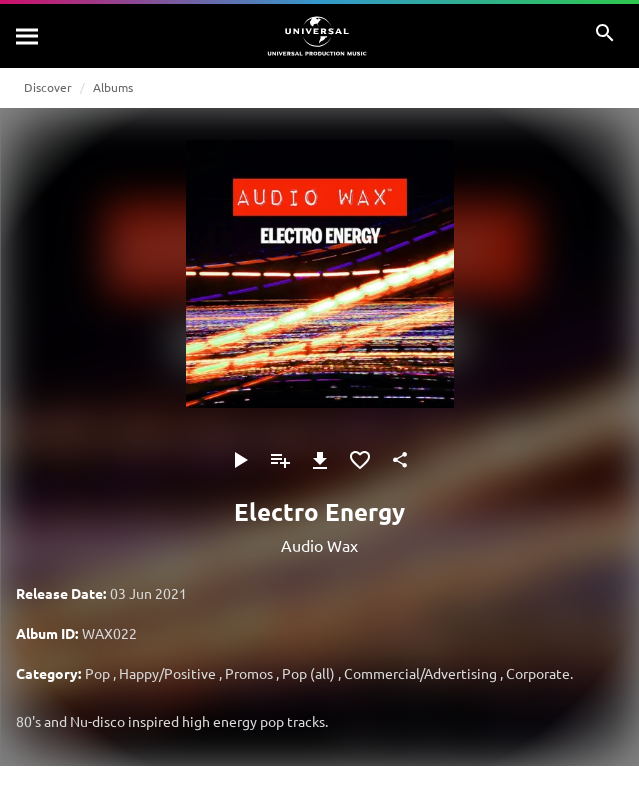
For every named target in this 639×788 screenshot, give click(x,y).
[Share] (400, 460)
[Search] (28, 36)
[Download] (320, 460)
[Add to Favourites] (360, 460)
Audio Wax (319, 545)
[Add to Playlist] (280, 460)
